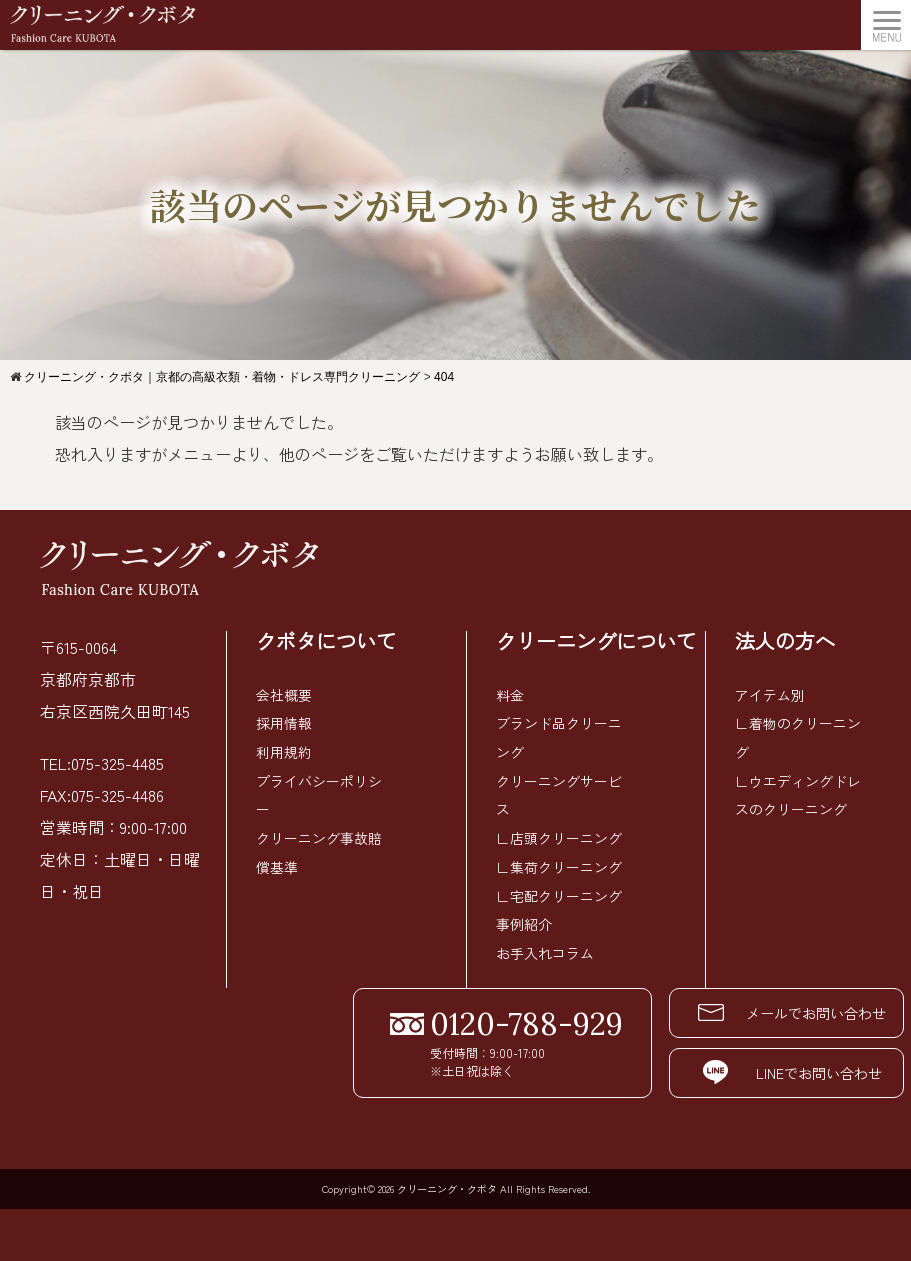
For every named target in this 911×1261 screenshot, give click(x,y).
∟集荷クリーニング (559, 863)
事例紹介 (524, 919)
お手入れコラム (545, 947)
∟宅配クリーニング (559, 891)
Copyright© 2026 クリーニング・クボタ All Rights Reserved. (456, 1180)
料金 (510, 695)
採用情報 (284, 723)
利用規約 (284, 751)
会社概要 (284, 695)
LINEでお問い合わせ (751, 1065)
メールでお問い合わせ (751, 1006)
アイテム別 (770, 695)
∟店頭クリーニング (559, 835)
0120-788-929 (483, 1017)
